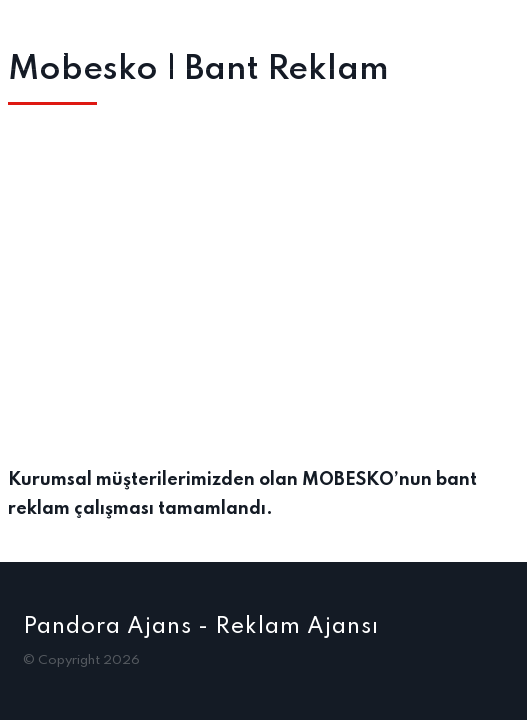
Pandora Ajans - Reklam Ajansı (201, 627)
